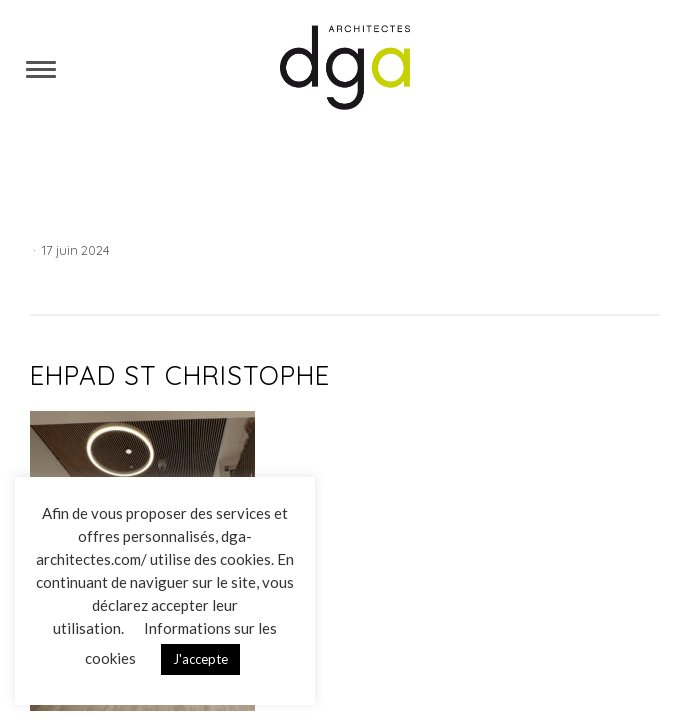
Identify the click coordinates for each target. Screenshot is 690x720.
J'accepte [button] (200, 659)
